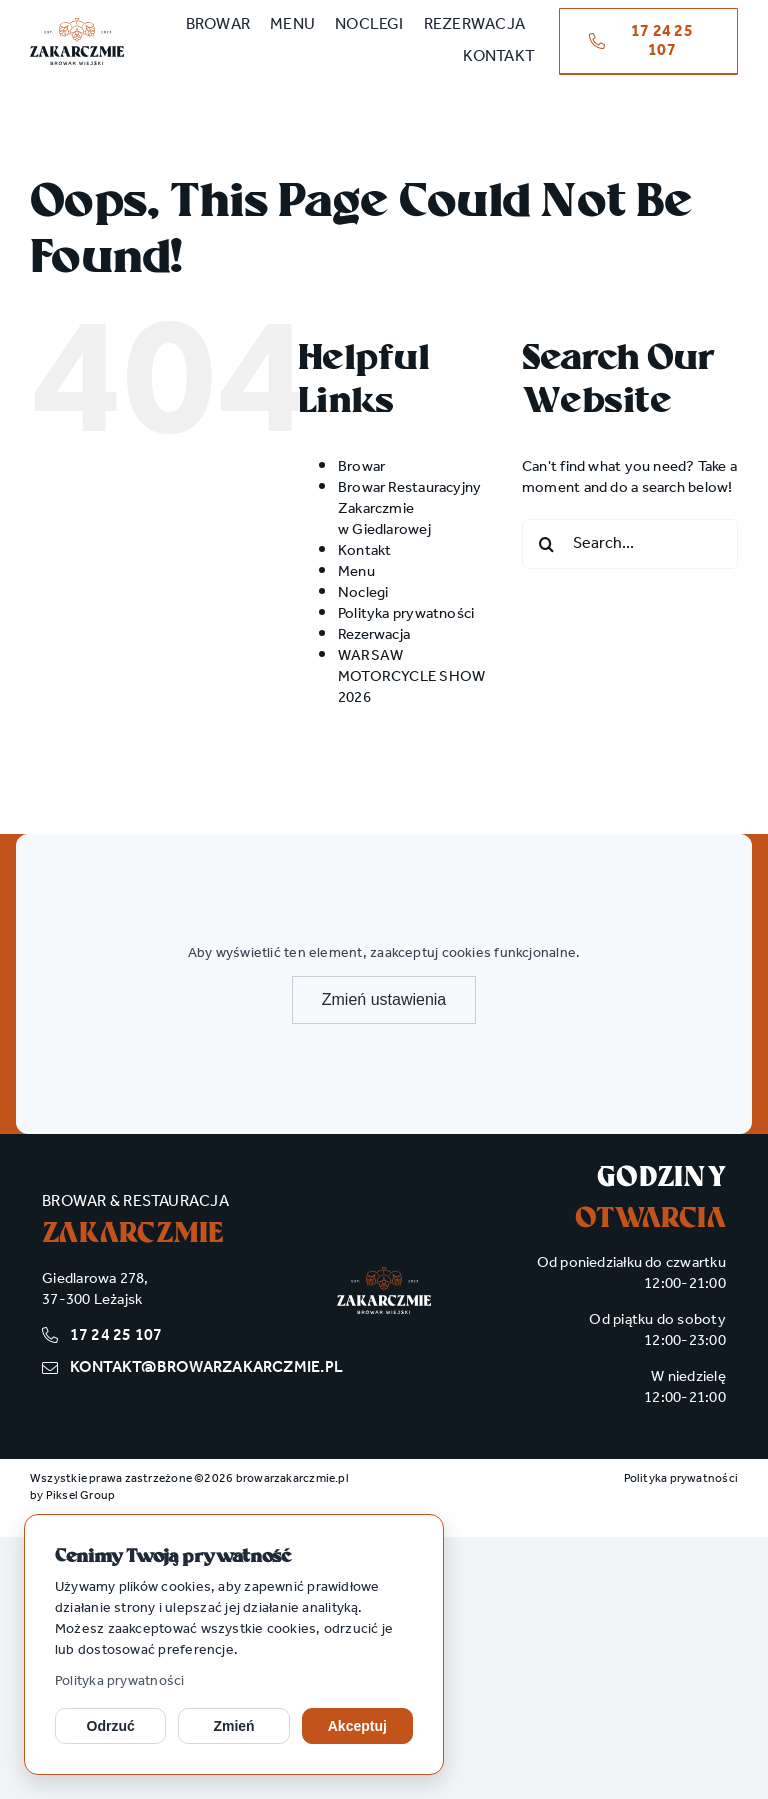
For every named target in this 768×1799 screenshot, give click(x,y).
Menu (356, 572)
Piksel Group (81, 1495)
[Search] (547, 544)
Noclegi (363, 593)
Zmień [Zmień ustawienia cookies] (233, 1726)
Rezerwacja (374, 635)
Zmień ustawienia (384, 999)
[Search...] (630, 544)
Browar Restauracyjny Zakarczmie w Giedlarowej (410, 509)
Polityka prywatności (120, 1681)
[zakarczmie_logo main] (77, 25)
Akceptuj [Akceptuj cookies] (357, 1726)
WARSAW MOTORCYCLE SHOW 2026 (411, 677)
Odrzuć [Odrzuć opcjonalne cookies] (111, 1726)
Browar (361, 467)
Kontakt (365, 551)
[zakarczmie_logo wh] (384, 1274)
